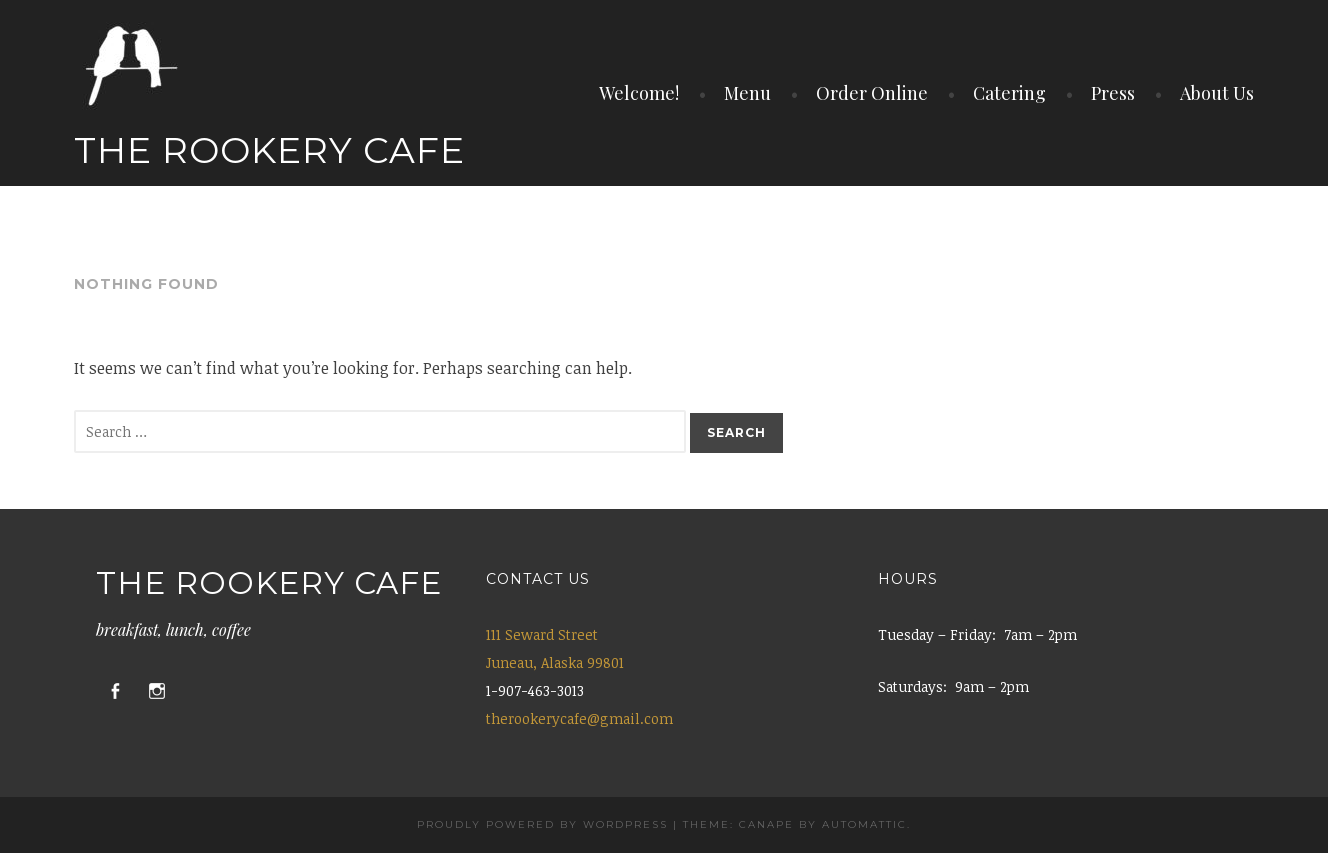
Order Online (872, 93)
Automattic (864, 824)
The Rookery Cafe (269, 150)
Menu (747, 93)
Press (1113, 93)
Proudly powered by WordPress (542, 824)
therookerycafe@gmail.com (579, 718)
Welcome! (639, 93)
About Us (1217, 93)
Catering (1009, 93)
